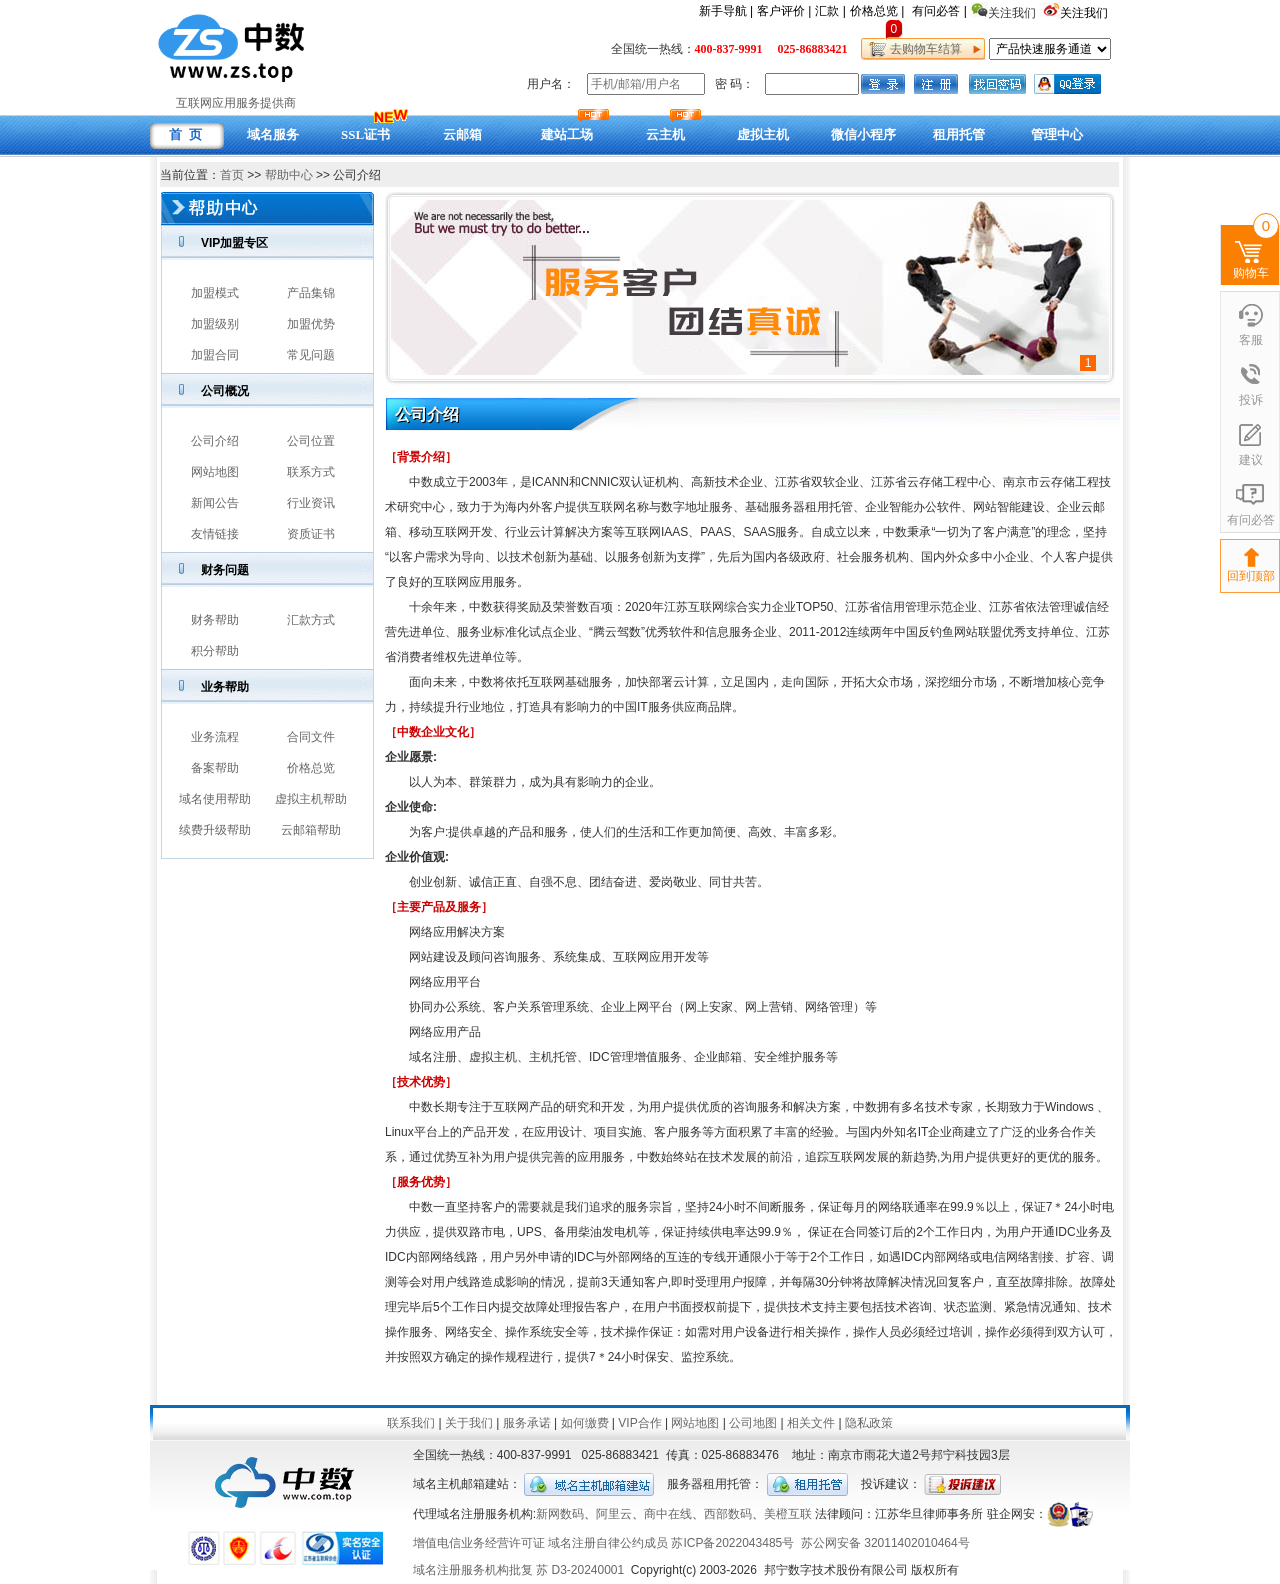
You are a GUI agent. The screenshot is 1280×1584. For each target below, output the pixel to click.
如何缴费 (585, 1423)
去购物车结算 (922, 49)
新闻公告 (215, 503)
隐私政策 (869, 1423)
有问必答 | (939, 11)
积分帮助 (215, 651)
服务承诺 (527, 1423)
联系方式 (311, 472)
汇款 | (830, 11)
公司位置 (311, 441)
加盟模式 (215, 293)
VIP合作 (639, 1423)
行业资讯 (311, 503)
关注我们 (1085, 13)
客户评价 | (784, 11)
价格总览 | (877, 11)
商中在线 (668, 1514)
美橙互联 (788, 1514)
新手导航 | (726, 11)
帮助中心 (289, 175)
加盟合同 (215, 355)
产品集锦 (311, 293)
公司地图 (753, 1423)
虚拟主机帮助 (311, 799)
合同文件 (311, 737)
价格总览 (311, 768)
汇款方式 (311, 620)
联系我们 (411, 1423)
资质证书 (311, 534)
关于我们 (469, 1423)
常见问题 (311, 355)
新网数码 (560, 1514)
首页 (232, 175)
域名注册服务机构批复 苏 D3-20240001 (518, 1570)
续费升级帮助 (215, 830)
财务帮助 (215, 620)
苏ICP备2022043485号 (732, 1543)
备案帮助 (215, 768)
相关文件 (811, 1423)
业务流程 (215, 737)
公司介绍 (215, 441)
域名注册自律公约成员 (608, 1543)
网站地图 (215, 472)
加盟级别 (215, 324)
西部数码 (728, 1514)
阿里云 (614, 1514)
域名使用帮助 (215, 799)
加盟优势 (311, 324)
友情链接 (215, 534)
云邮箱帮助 (311, 830)
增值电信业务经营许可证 (479, 1543)
